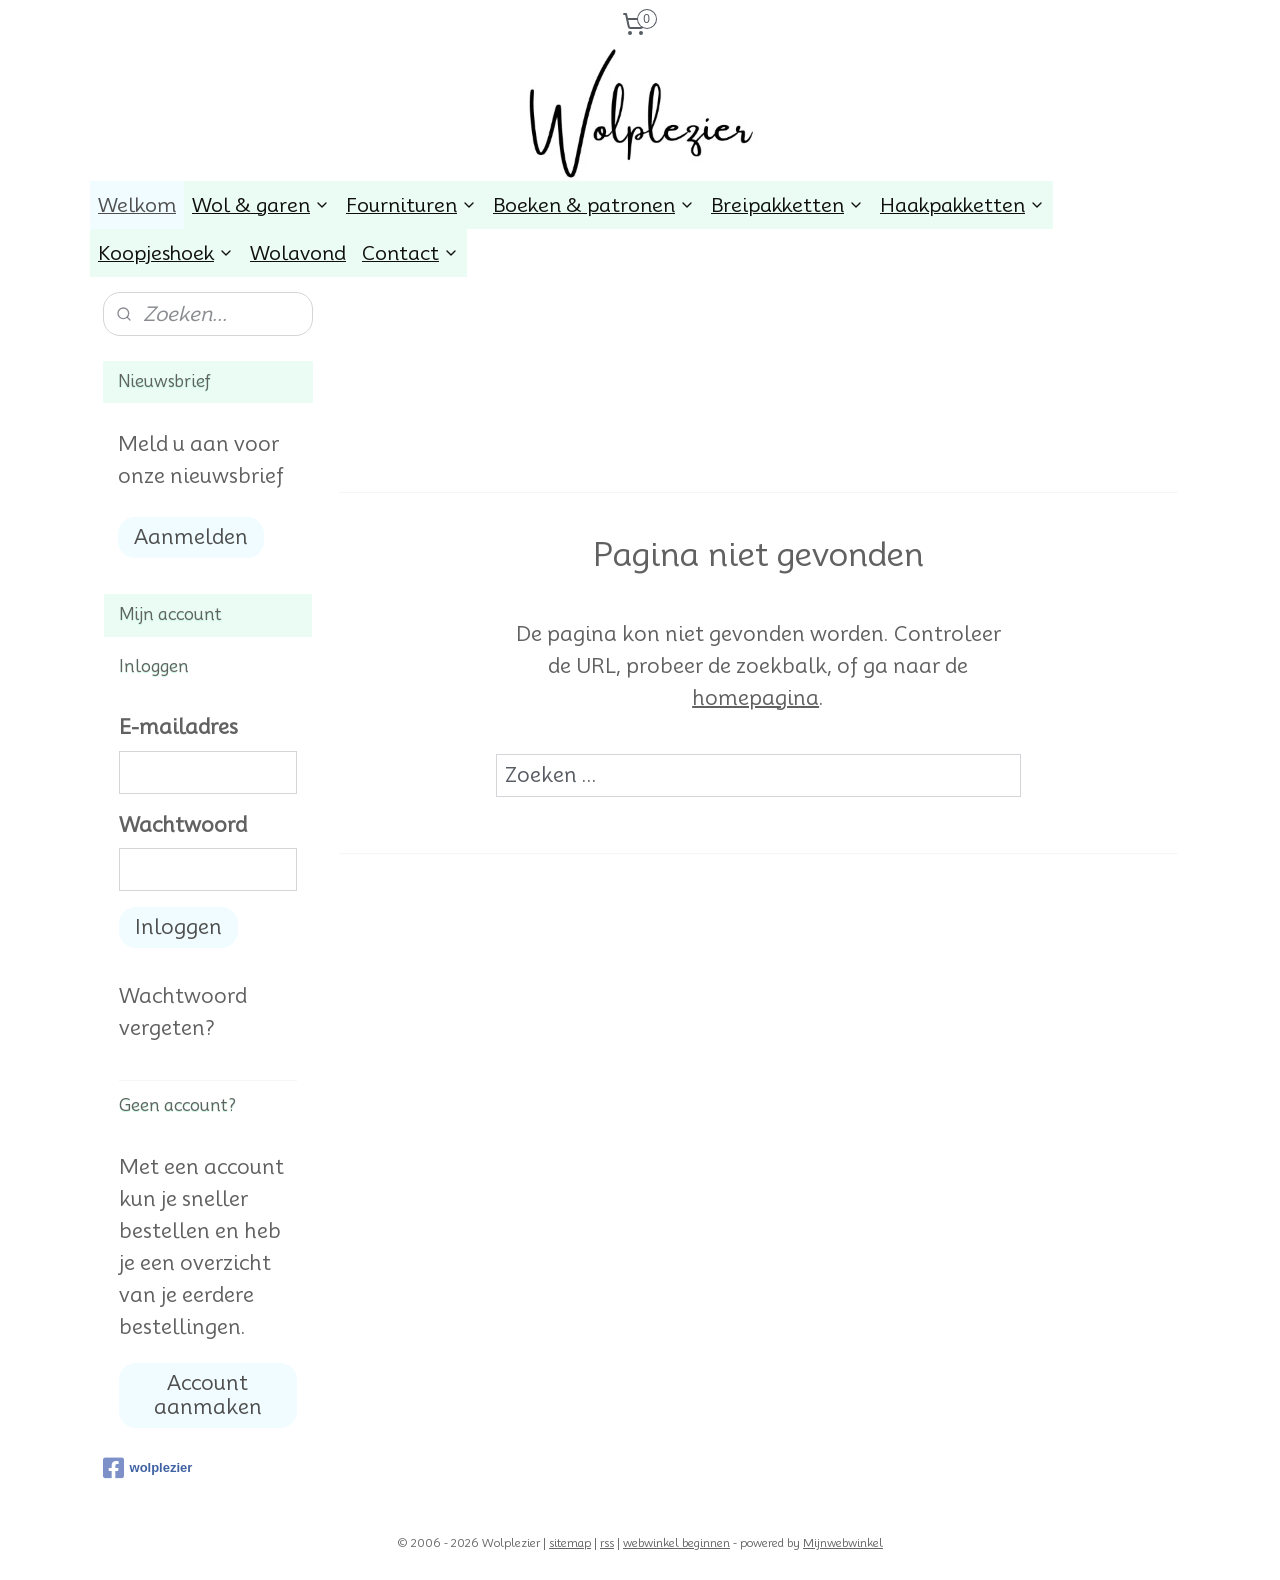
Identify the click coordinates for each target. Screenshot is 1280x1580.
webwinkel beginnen (676, 1543)
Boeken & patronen (594, 205)
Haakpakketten (962, 205)
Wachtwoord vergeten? (183, 1012)
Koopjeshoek (166, 253)
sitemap (570, 1543)
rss (607, 1543)
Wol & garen (261, 205)
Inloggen (178, 927)
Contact (410, 253)
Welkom (137, 205)
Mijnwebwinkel (843, 1543)
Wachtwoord (183, 825)
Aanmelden (191, 537)
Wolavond (298, 253)
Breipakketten (787, 205)
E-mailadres (178, 727)
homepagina (755, 698)
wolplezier (148, 1468)
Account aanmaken (208, 1395)
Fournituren (411, 205)
